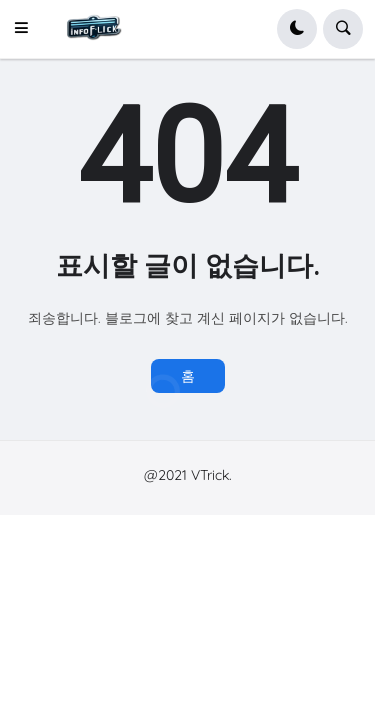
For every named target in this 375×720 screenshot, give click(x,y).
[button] (27, 29)
